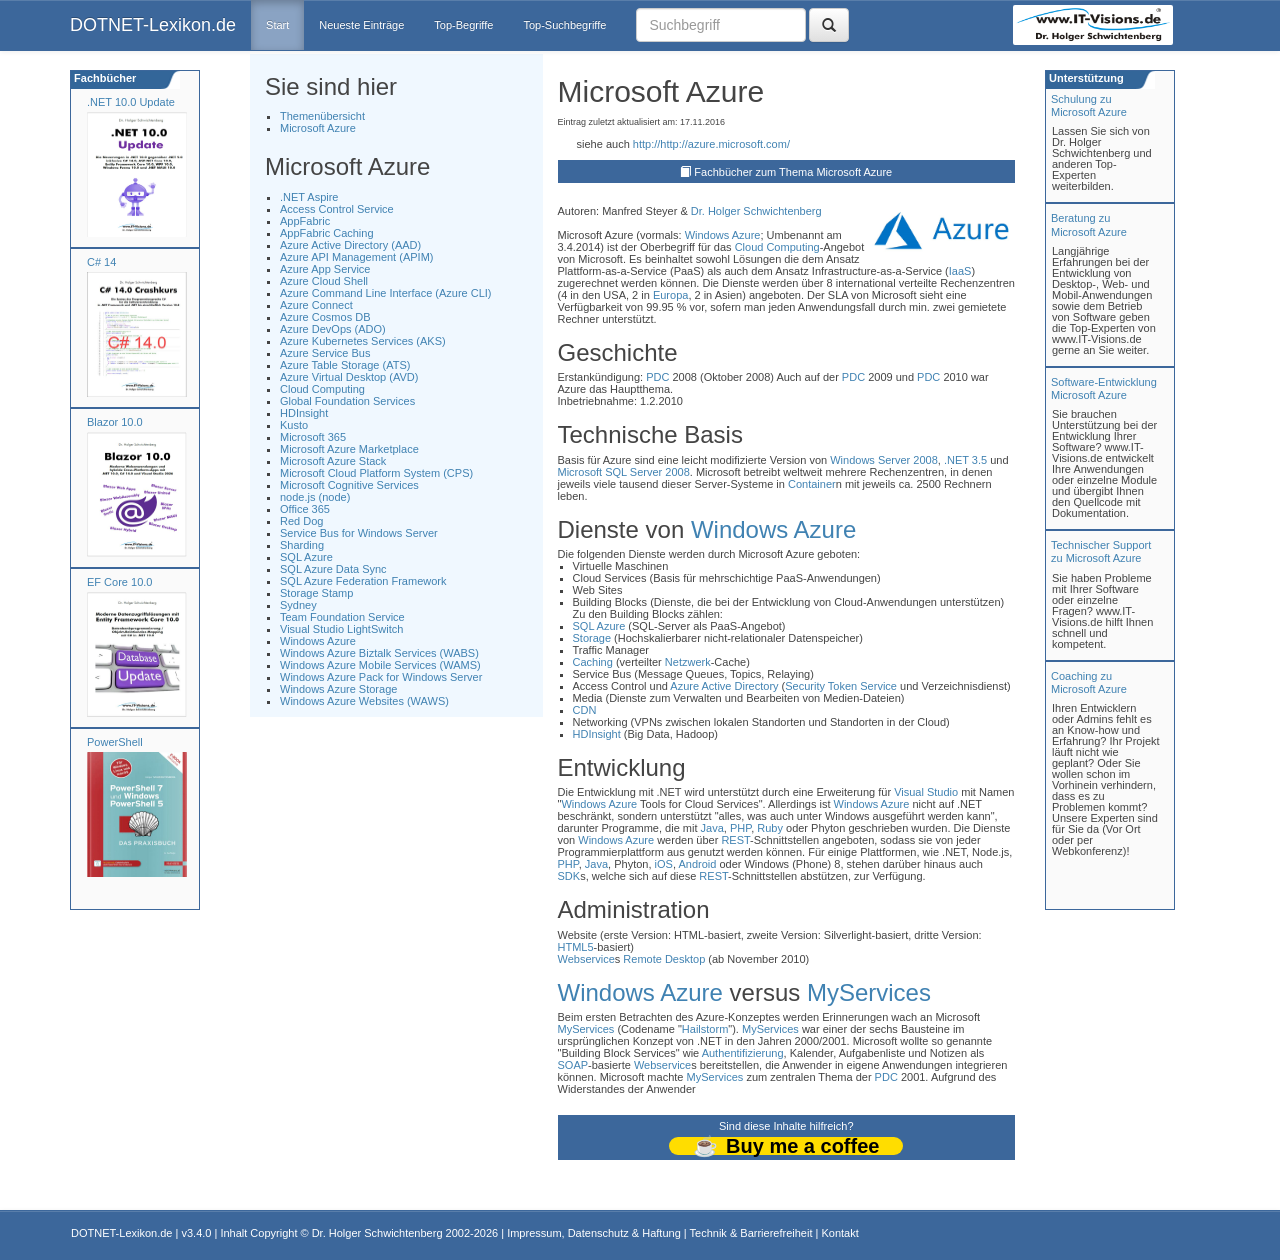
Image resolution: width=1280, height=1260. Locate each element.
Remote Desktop (664, 959)
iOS (664, 864)
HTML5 (576, 947)
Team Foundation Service (342, 617)
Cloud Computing (322, 389)
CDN (585, 710)
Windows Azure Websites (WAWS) (364, 701)
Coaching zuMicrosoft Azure (1089, 682)
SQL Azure (306, 557)
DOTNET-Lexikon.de (153, 25)
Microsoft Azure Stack (333, 461)
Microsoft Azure (318, 128)
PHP (740, 828)
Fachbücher (103, 78)
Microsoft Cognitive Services (349, 485)
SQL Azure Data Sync (333, 569)
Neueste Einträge (361, 25)
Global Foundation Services (347, 401)
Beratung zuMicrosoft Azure (1089, 224)
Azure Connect (316, 305)
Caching (593, 662)
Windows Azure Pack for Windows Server (381, 677)
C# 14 (101, 262)
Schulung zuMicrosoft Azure (1089, 105)
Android (697, 864)
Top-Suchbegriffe (564, 25)
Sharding (302, 545)
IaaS (960, 271)
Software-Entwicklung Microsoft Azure (1104, 388)
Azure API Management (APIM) (356, 257)
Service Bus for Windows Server (359, 533)
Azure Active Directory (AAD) (350, 245)
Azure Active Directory (724, 686)
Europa (670, 295)
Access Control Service (337, 209)
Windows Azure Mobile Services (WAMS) (380, 665)
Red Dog (301, 521)
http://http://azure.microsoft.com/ (711, 144)
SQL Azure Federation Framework (363, 581)
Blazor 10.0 (115, 422)
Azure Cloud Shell (324, 281)
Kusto (294, 425)
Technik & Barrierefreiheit (751, 1233)
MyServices (869, 992)
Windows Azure (318, 641)
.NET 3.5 (965, 460)
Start (277, 25)
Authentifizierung (743, 1053)
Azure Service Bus (325, 353)
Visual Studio (926, 792)
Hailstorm (705, 1029)
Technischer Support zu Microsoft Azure (1101, 551)
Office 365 (305, 509)
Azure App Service (325, 269)
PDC (657, 377)
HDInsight (304, 413)
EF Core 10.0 (119, 582)
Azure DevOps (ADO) (333, 329)
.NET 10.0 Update (131, 102)
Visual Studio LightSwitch (341, 629)
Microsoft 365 (313, 437)
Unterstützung (1085, 78)
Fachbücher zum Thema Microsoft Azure (793, 172)
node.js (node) (315, 497)
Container (812, 484)
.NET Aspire (309, 197)
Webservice (586, 959)
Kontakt (839, 1233)
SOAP (573, 1065)
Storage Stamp (316, 593)
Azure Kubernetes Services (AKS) (363, 341)
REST (735, 840)
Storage (592, 638)
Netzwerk (688, 662)
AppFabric (305, 221)
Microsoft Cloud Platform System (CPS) (376, 473)
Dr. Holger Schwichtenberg (756, 211)
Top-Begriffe (463, 25)
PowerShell (115, 742)
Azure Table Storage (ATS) (345, 365)
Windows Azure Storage (338, 689)
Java (712, 828)
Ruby (770, 828)
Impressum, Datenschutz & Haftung (594, 1233)
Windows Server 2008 (884, 460)
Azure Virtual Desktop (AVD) (349, 377)
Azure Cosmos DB (325, 317)
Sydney (298, 605)
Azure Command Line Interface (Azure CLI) (386, 293)
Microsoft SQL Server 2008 (624, 472)
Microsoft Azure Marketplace (349, 449)
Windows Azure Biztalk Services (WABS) (379, 653)
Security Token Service (841, 686)
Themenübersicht (322, 116)
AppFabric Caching (327, 233)
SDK (569, 876)
